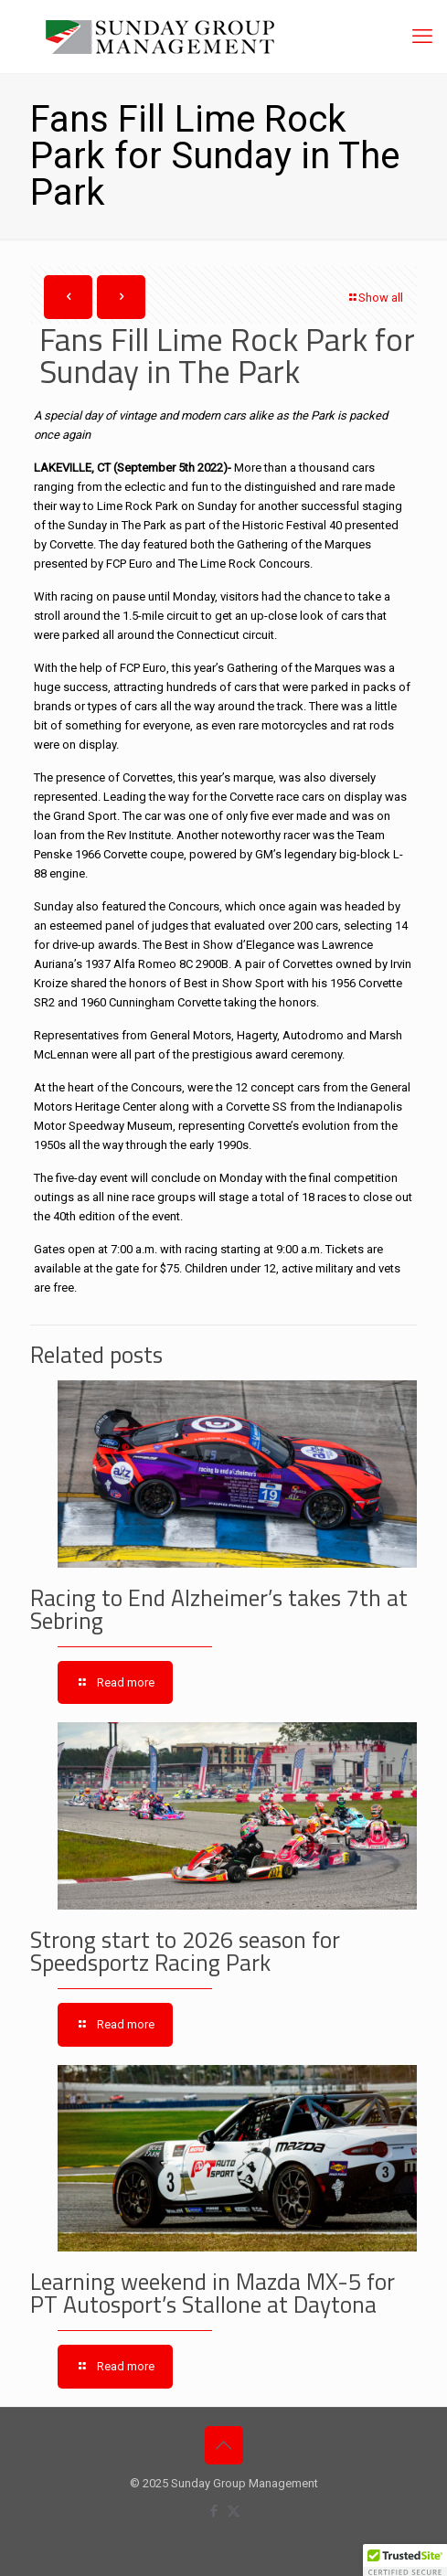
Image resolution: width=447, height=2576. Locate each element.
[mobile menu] (422, 36)
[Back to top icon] (224, 2445)
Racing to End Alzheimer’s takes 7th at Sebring (219, 1609)
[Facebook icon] (214, 2511)
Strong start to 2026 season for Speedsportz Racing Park (185, 1951)
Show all (374, 297)
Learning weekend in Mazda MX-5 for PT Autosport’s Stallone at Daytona (212, 2293)
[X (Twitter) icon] (233, 2511)
